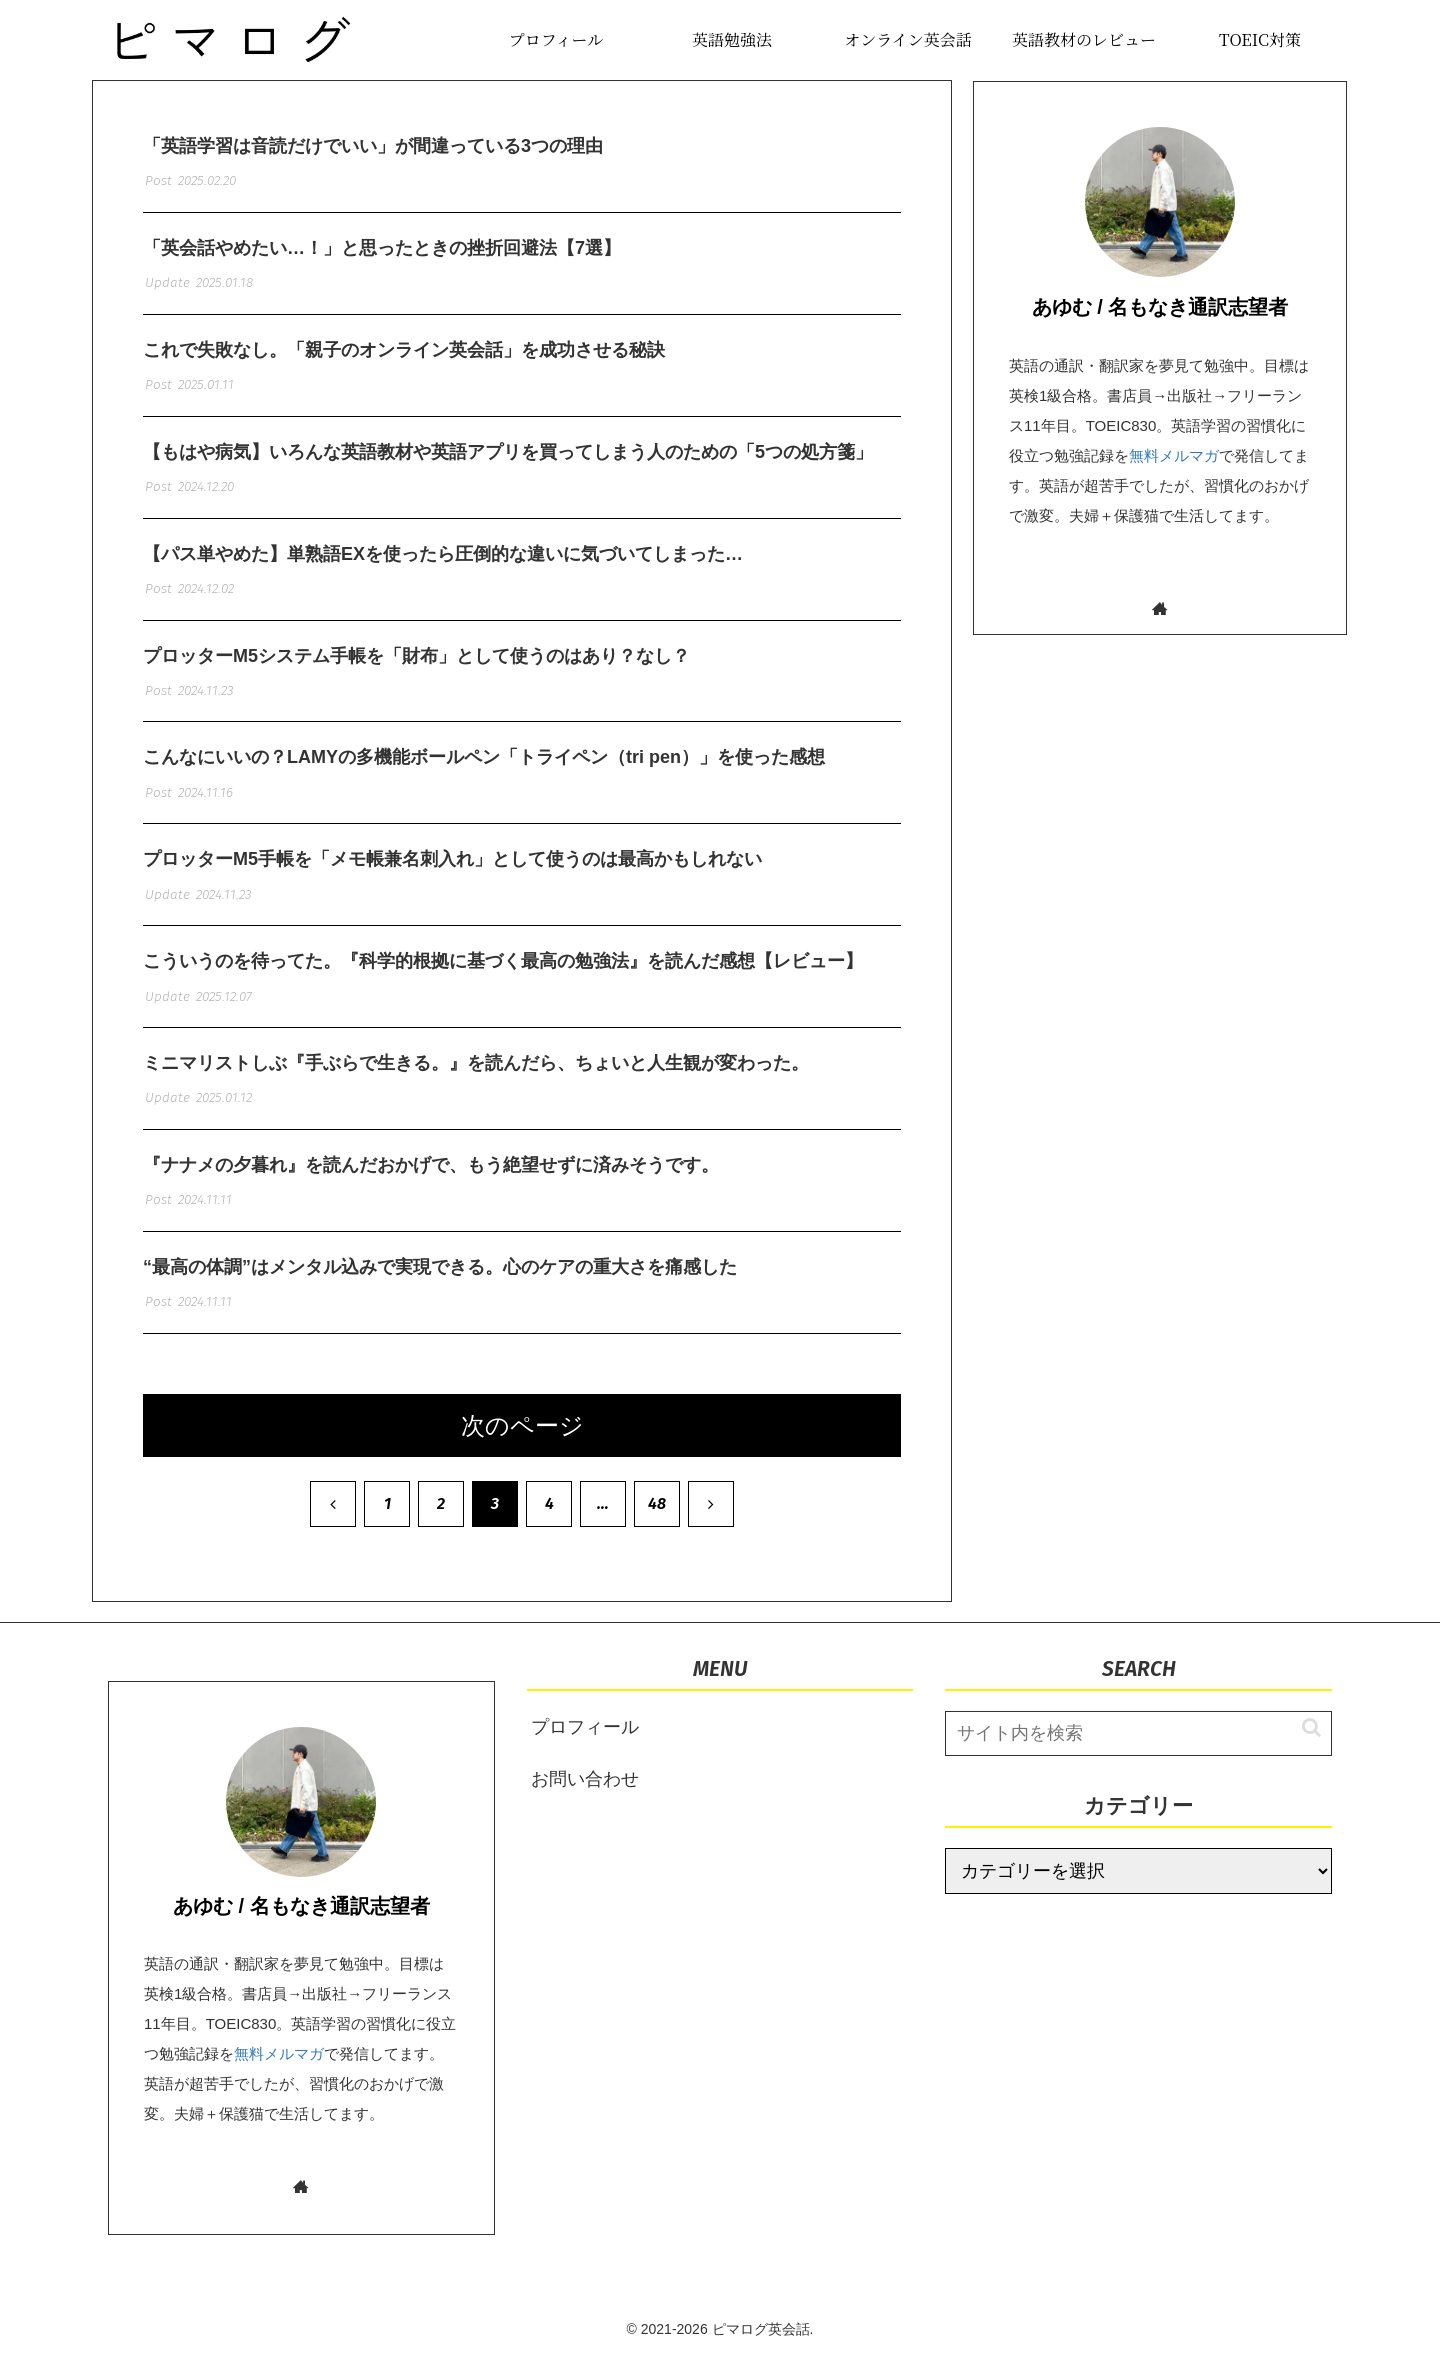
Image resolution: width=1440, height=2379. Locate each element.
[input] (1138, 1753)
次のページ (522, 1445)
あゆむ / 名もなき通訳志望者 (1160, 307)
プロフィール (585, 1747)
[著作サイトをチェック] (1160, 608)
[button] (1301, 1748)
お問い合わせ (585, 1800)
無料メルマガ (1174, 455)
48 (657, 1523)
